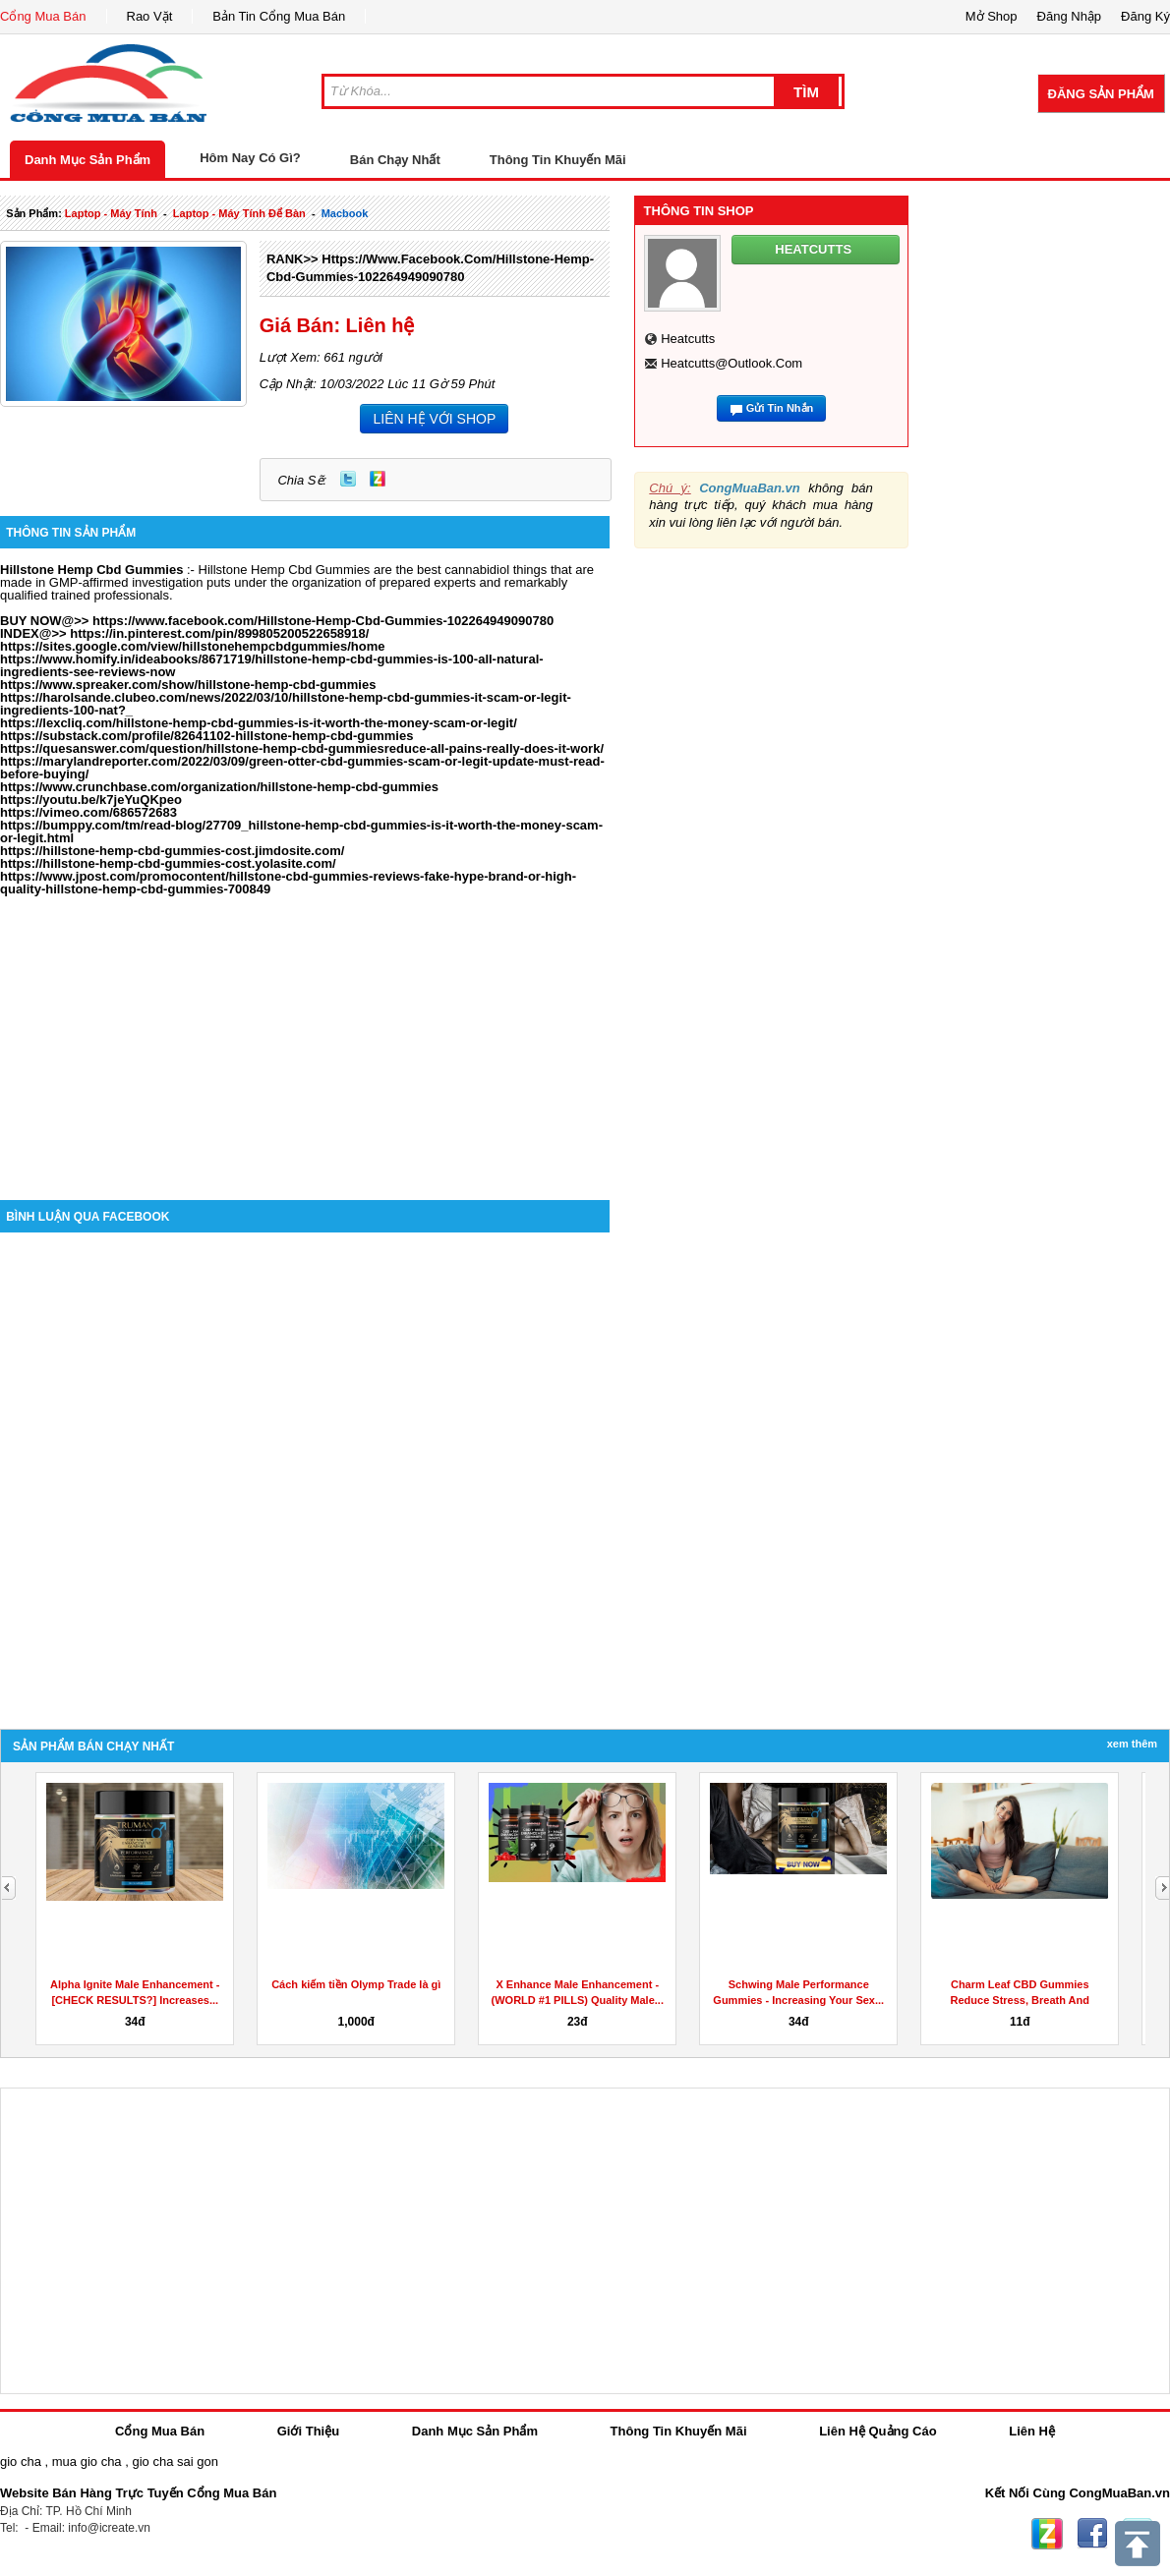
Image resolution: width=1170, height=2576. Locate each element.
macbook (345, 213)
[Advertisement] (305, 1033)
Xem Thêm (1132, 1743)
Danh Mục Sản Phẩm (87, 159)
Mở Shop (991, 16)
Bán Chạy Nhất (395, 159)
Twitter (348, 479)
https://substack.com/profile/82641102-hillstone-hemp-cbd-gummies (206, 735)
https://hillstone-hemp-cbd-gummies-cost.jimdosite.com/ (172, 850)
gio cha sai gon (174, 2461)
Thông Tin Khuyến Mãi (558, 159)
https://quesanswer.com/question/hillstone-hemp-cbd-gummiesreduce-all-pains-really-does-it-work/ (302, 748)
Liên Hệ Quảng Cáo (877, 2431)
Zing (377, 479)
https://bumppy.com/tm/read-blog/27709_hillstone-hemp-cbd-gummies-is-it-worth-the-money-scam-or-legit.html (301, 831)
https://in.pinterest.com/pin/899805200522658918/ (219, 633)
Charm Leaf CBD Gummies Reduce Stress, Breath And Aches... (1020, 2000)
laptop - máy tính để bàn (239, 213)
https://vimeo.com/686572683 (88, 812)
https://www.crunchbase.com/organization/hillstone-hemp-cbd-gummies (219, 786)
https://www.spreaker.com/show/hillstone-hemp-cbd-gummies (188, 684)
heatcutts (688, 338)
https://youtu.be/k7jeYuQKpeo (91, 799)
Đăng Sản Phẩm (1101, 93)
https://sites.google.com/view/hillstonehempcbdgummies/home (192, 646)
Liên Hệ (1032, 2431)
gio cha (20, 2461)
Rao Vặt (150, 16)
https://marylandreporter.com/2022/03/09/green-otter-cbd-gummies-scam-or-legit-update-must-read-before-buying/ (302, 767)
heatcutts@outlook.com (731, 363)
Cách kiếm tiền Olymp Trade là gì (355, 1984)
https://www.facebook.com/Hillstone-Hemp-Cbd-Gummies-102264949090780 (323, 620)
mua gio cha (87, 2461)
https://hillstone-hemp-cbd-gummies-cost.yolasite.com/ (168, 863)
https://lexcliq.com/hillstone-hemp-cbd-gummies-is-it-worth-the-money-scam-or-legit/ (258, 723)
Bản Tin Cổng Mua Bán (278, 16)
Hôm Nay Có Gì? (250, 157)
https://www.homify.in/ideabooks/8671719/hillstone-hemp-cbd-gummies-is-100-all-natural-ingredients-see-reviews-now (272, 665)
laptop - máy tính (111, 213)
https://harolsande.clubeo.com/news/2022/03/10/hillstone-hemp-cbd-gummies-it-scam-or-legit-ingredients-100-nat (285, 703)
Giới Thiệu (308, 2431)
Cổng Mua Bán (43, 16)
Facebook (1092, 2533)
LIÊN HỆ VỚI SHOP (434, 419)
